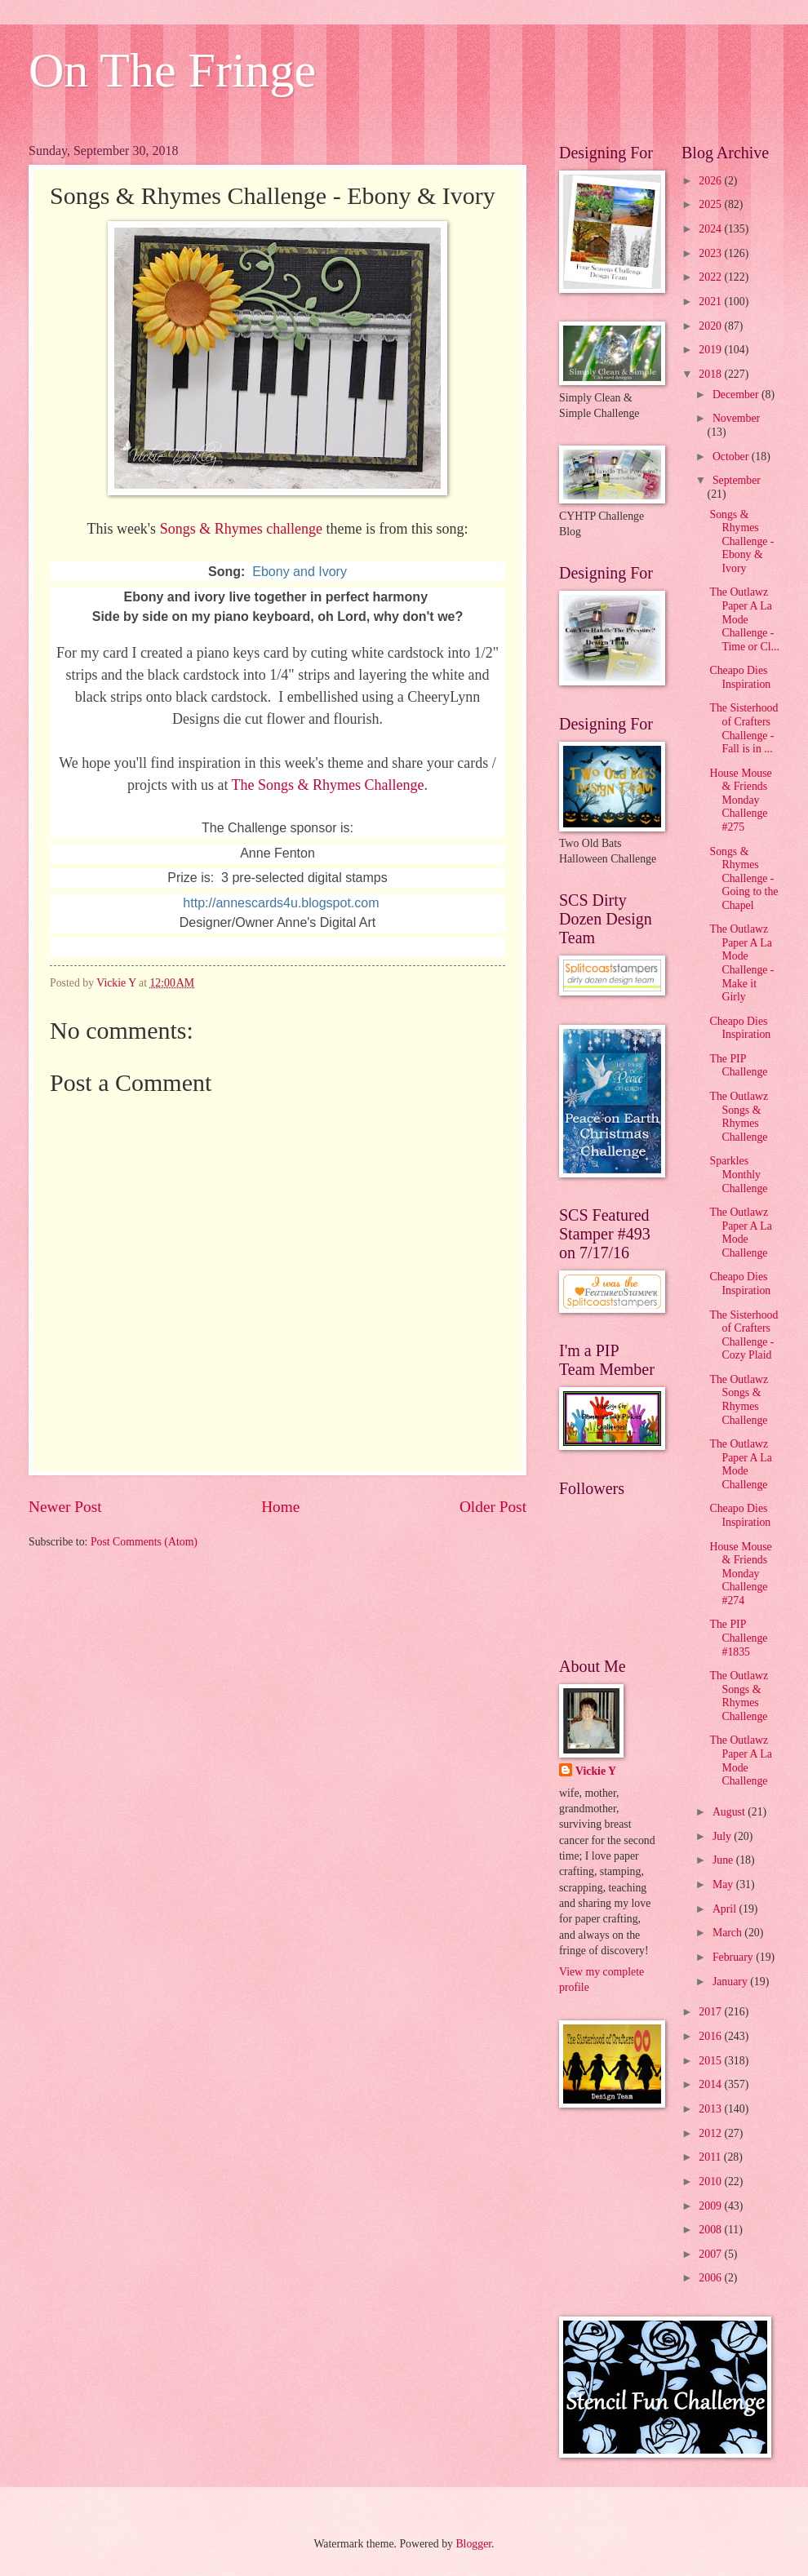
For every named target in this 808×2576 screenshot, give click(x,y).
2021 (711, 301)
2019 (711, 350)
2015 (711, 2061)
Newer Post (65, 1506)
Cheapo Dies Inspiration (739, 677)
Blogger (473, 2544)
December (737, 394)
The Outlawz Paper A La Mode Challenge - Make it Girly (741, 963)
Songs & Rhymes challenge (241, 529)
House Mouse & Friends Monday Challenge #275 (740, 800)
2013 (711, 2109)
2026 (711, 181)
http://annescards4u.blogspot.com (281, 903)
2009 (711, 2206)
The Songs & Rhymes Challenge (328, 785)
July (723, 1836)
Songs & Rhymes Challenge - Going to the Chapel (743, 878)
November (736, 418)
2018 (711, 374)
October (732, 456)
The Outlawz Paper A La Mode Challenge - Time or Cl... (744, 619)
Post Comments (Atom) (144, 1542)
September (737, 480)
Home (280, 1506)
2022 (711, 277)
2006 (711, 2278)
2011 (711, 2157)
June (724, 1860)
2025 (711, 204)
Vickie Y (595, 1771)
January (731, 1981)
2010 (711, 2181)
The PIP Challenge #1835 (738, 1637)
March (728, 1932)
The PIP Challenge (738, 1066)
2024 (711, 229)
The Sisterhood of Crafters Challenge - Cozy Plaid (743, 1335)
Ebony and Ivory (299, 572)
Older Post (492, 1506)
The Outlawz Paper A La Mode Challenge (740, 1232)
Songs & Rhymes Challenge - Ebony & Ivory (741, 541)
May (724, 1884)
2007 (711, 2254)
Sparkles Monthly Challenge (738, 1174)
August (730, 1812)
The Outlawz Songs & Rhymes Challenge (738, 1116)
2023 (711, 253)
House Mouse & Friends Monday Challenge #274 (740, 1574)
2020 (711, 326)
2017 (711, 2012)
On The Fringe (172, 70)
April (726, 1909)
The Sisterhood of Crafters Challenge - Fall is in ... (743, 728)
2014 (711, 2084)
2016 (711, 2036)
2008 (711, 2230)
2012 (711, 2133)
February (734, 1957)
